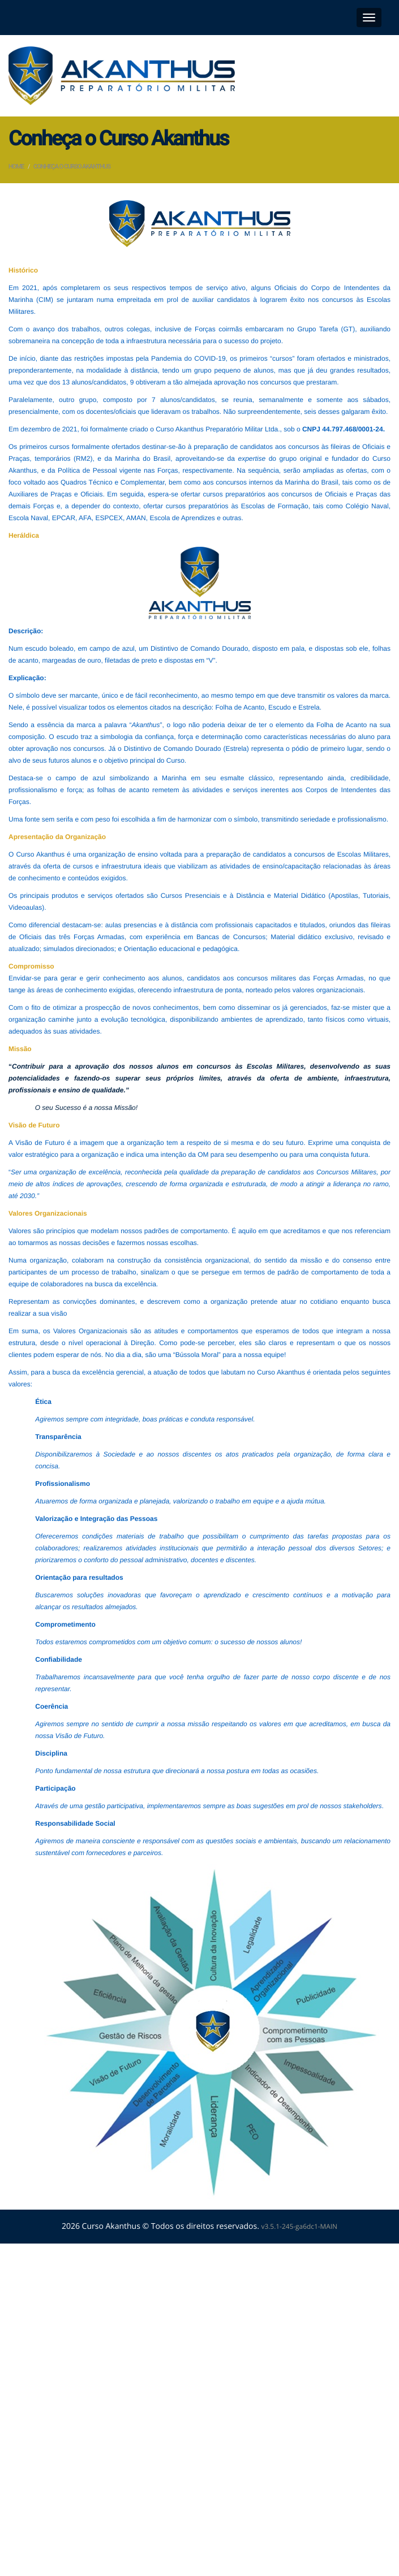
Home (16, 166)
